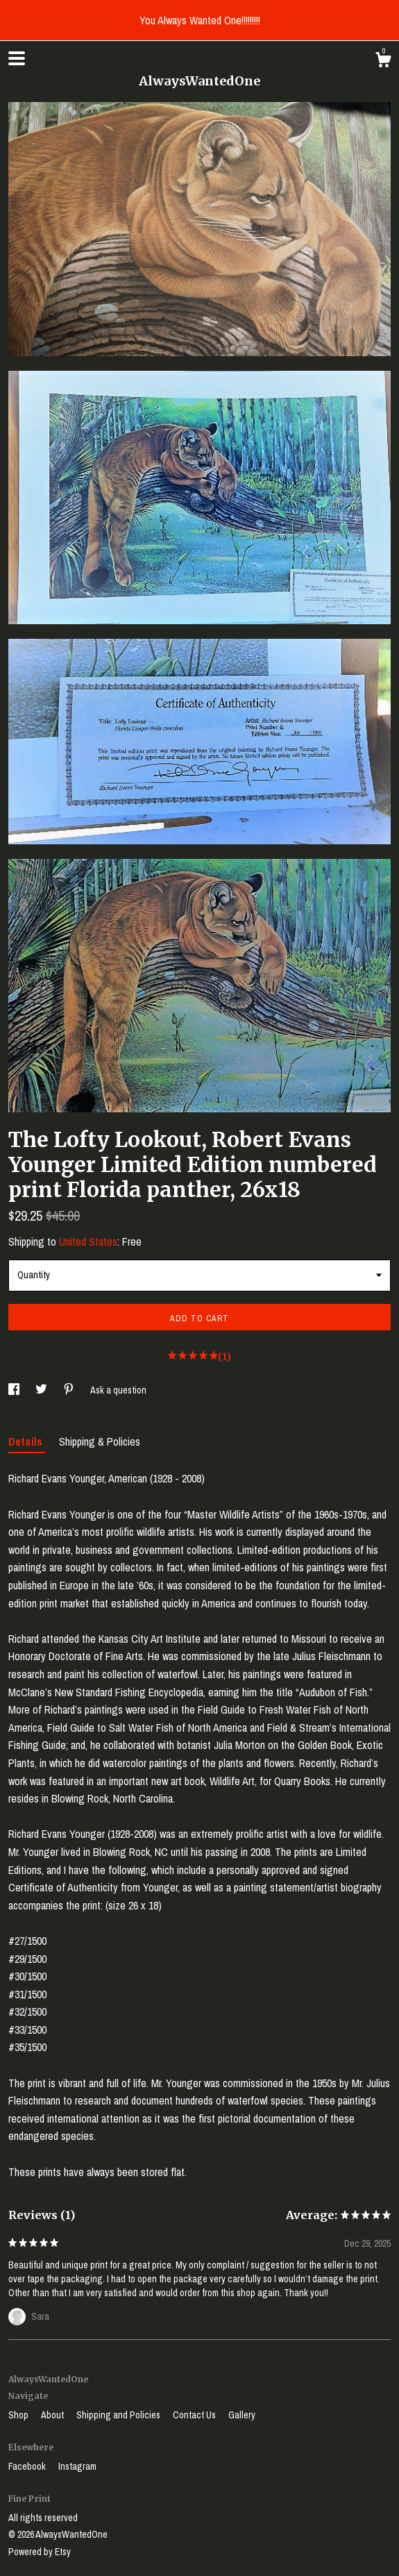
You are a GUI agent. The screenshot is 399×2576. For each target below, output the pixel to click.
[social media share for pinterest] (69, 1390)
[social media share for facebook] (15, 1390)
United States (88, 1241)
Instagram (77, 2466)
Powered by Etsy (39, 2551)
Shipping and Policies (119, 2415)
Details (26, 1441)
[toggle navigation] (16, 58)
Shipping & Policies (99, 1441)
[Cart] (383, 61)
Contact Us (195, 2415)
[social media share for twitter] (42, 1390)
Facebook (28, 2466)
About (53, 2415)
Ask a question (118, 1390)
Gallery (241, 2415)
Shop (19, 2415)
